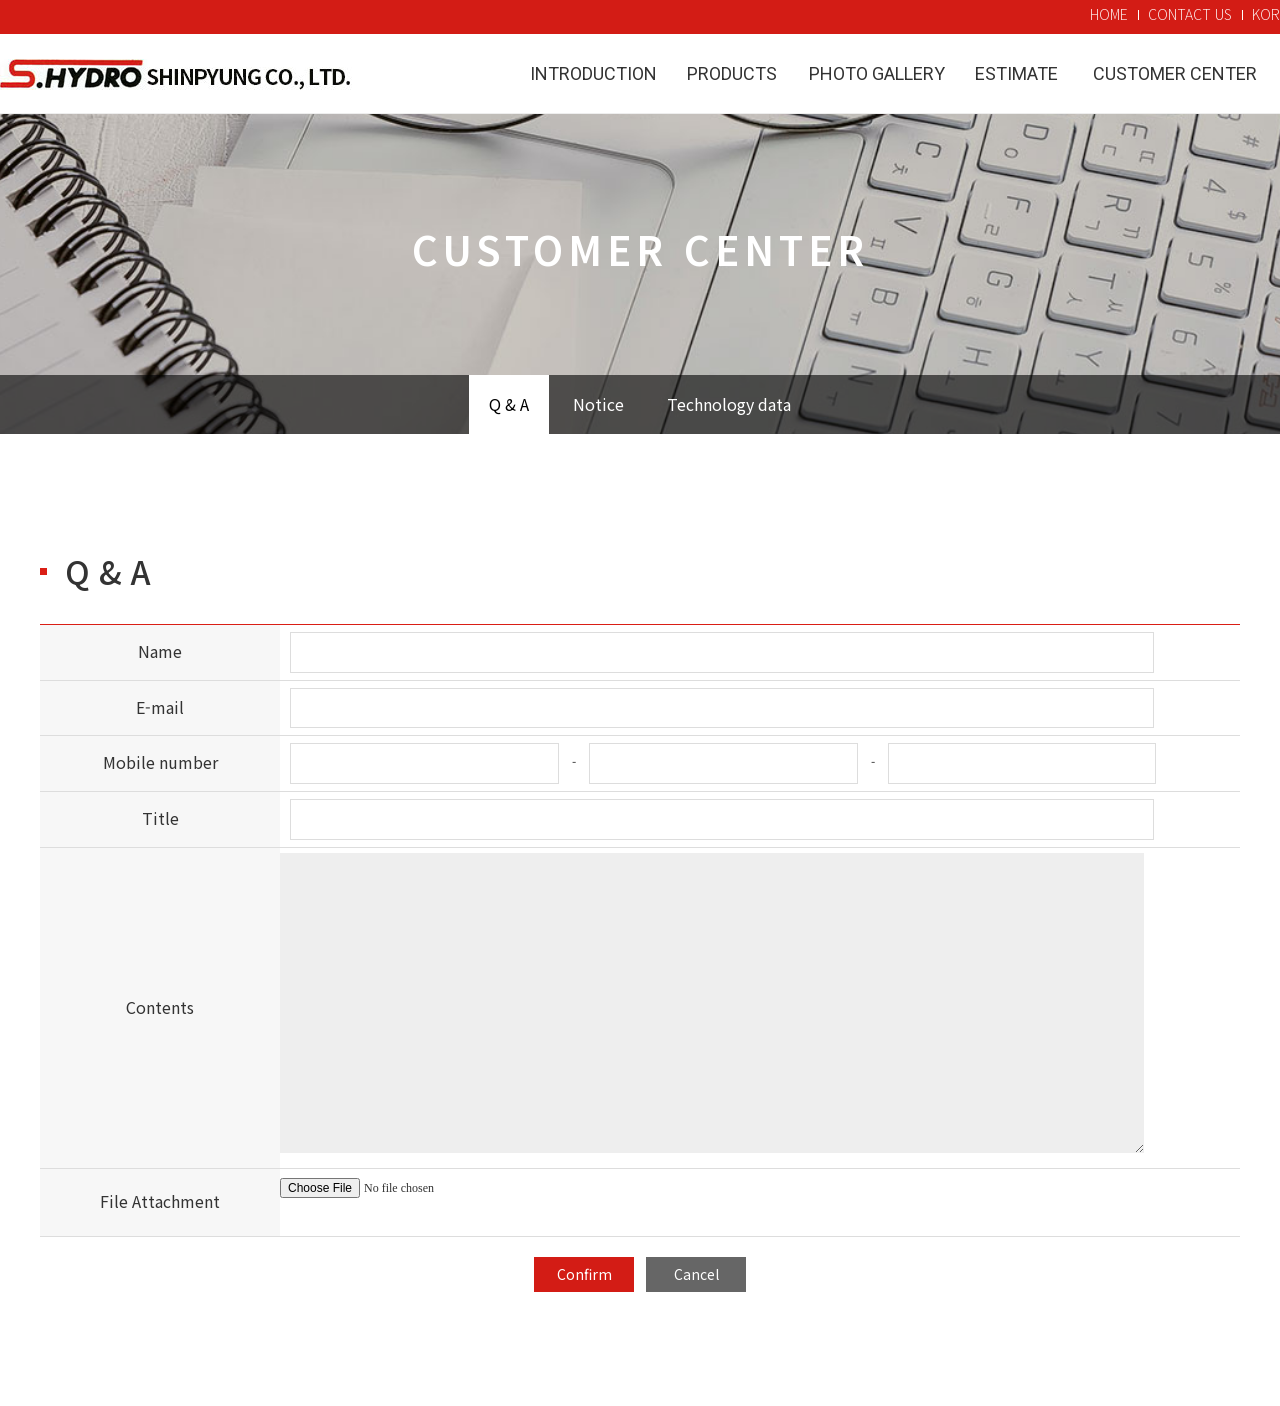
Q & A (509, 404)
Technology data (730, 404)
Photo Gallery (877, 73)
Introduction (593, 73)
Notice (598, 404)
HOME (1109, 14)
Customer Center (1175, 73)
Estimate (1016, 73)
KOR (1266, 14)
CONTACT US (1190, 14)
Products (732, 73)
